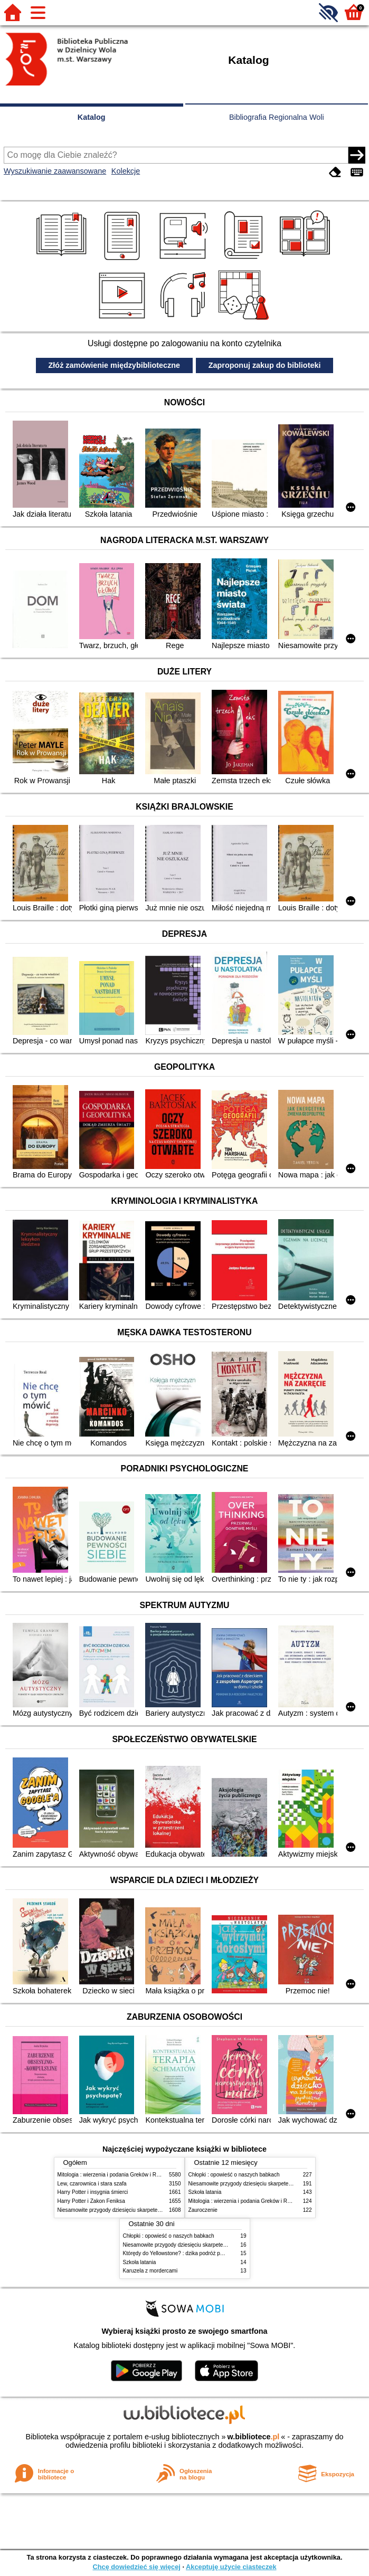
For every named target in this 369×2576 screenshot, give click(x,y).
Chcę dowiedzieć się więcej (136, 2567)
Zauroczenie (202, 2210)
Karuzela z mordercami (150, 2271)
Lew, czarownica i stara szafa (92, 2184)
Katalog (92, 117)
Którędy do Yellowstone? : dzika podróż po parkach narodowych (198, 2253)
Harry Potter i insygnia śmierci (93, 2192)
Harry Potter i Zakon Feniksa (91, 2201)
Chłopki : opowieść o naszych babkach (234, 2175)
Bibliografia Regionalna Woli (276, 117)
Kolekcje (125, 171)
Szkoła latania (205, 2192)
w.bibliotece (254, 2436)
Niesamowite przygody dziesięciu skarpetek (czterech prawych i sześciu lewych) (152, 2210)
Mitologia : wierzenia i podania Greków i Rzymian (116, 2175)
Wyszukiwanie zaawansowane (55, 171)
